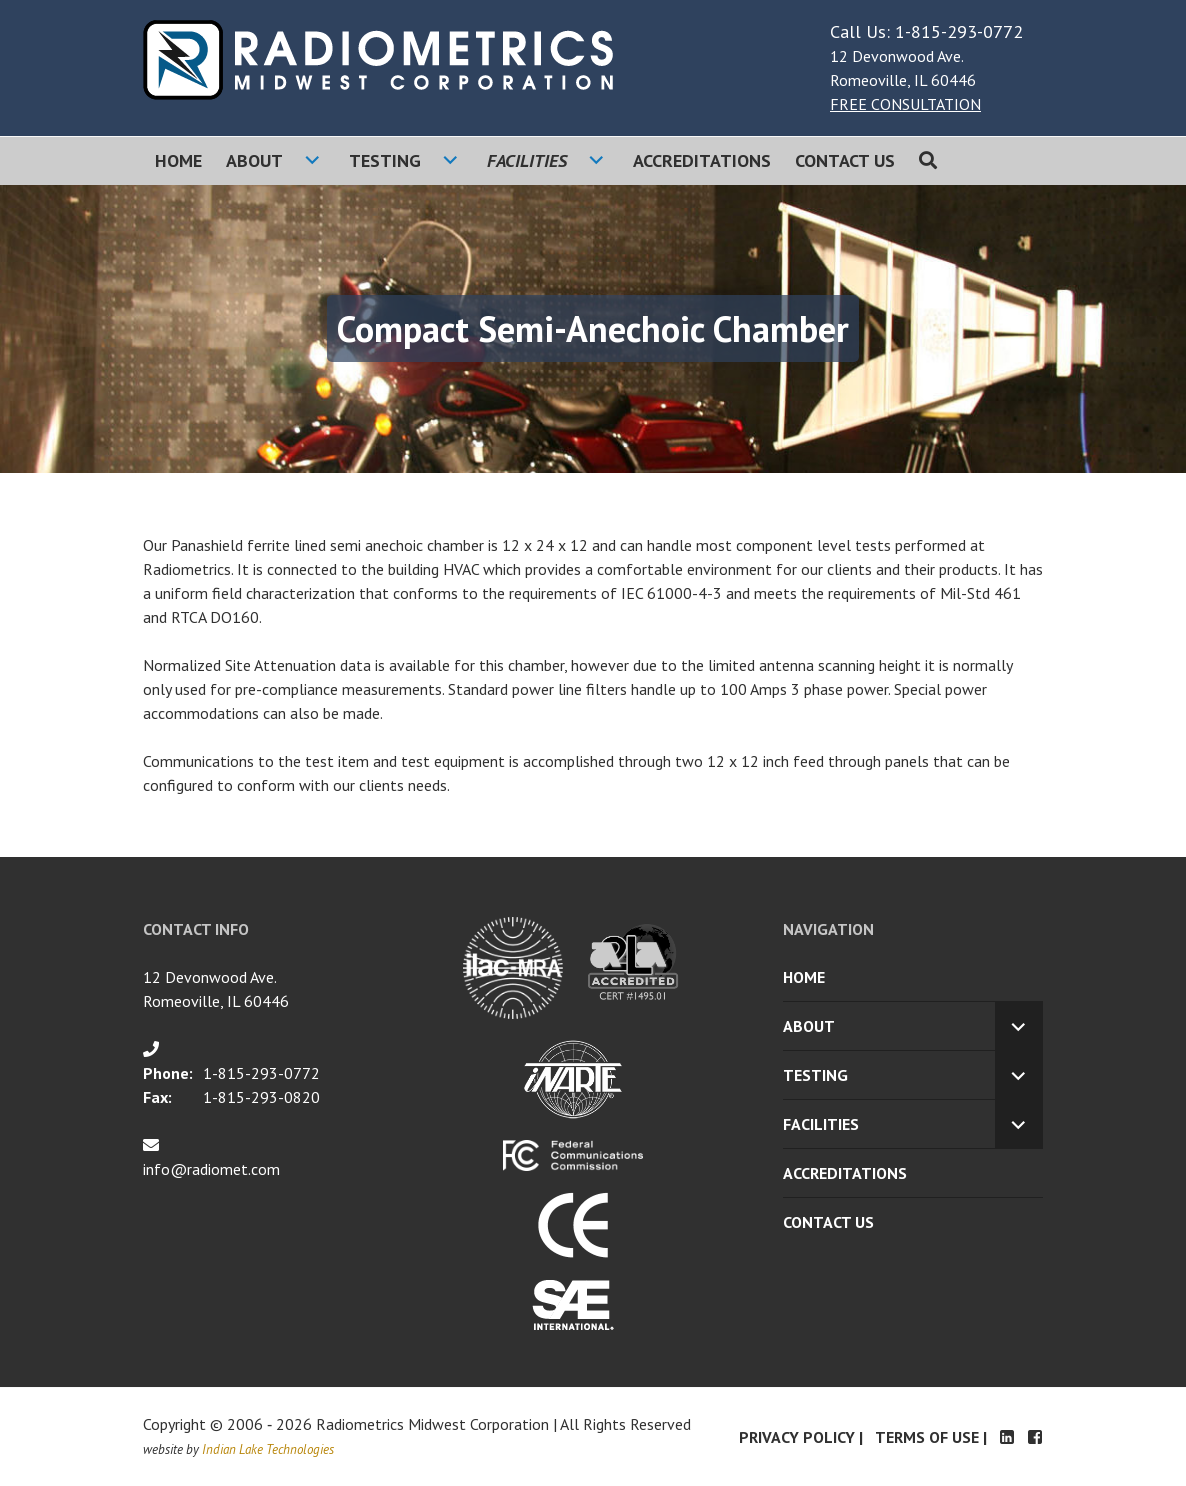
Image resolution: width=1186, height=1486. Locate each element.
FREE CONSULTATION (905, 104)
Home (178, 160)
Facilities (527, 160)
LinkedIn (1007, 1437)
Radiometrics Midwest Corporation (432, 1424)
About (254, 160)
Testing (385, 160)
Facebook (1035, 1437)
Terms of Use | (931, 1437)
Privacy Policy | (801, 1437)
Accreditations (702, 160)
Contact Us (845, 160)
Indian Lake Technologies (268, 1449)
